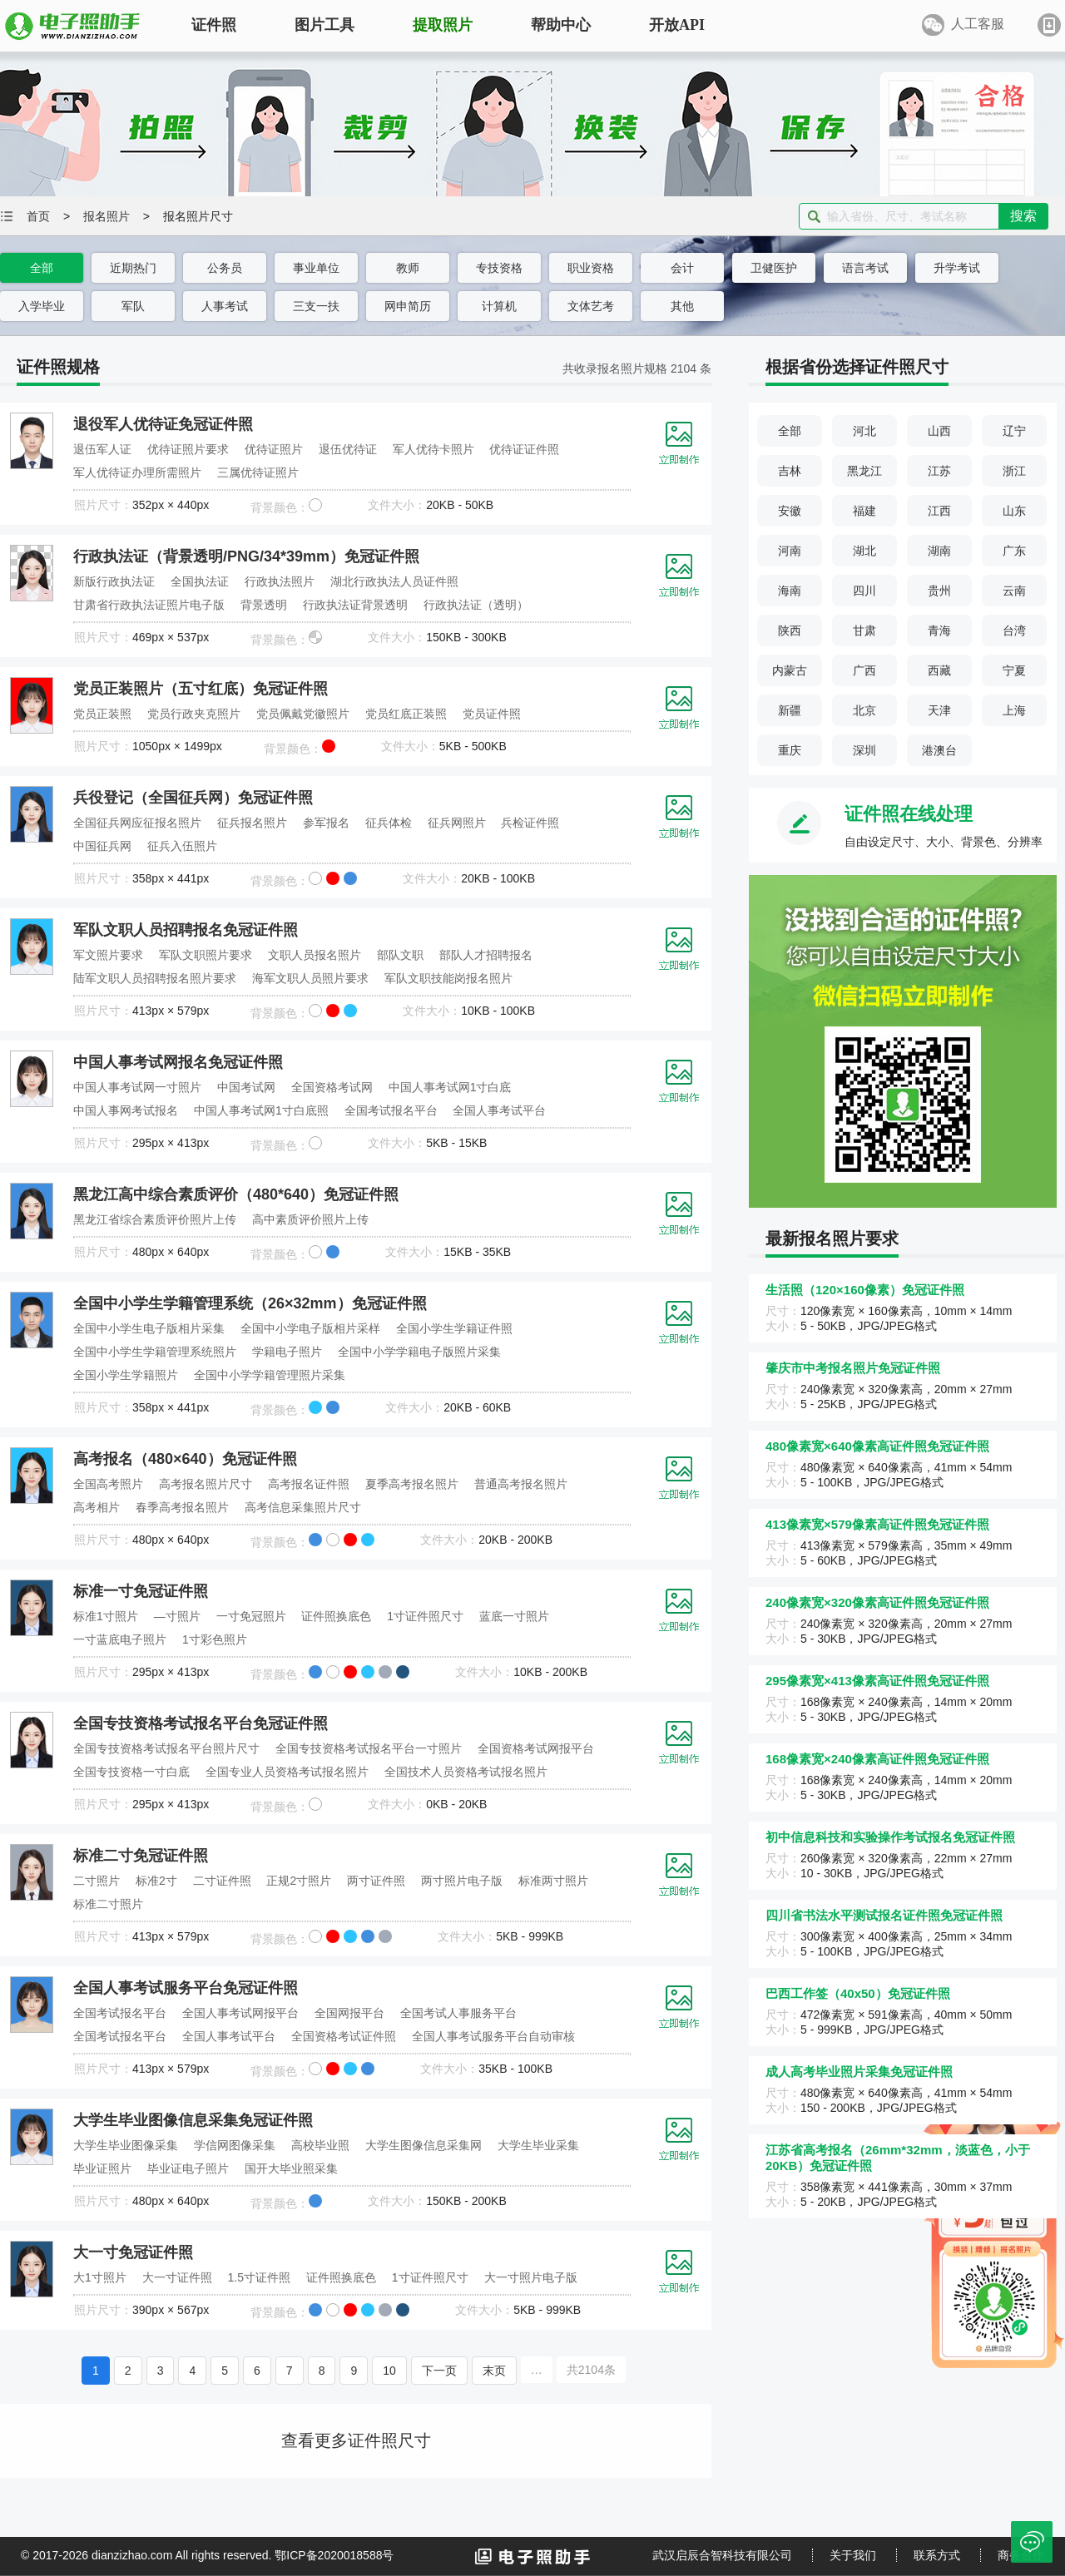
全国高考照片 (108, 1484)
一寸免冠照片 (251, 1616)
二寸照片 (96, 1880)
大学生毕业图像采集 (125, 2145)
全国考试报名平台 (391, 1110)
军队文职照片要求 (205, 955)
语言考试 (865, 267)
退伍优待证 (348, 449)
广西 (864, 670)
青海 (939, 630)
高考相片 (96, 1507)
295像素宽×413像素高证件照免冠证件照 (877, 1681)
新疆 (789, 710)
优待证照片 (274, 449)
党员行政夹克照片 (193, 713)
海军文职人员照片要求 (310, 978)
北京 (864, 710)
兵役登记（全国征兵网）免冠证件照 (193, 797)
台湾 (1014, 630)
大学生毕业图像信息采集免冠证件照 (193, 2120)
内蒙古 (789, 670)
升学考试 (957, 267)
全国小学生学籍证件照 (454, 1328)
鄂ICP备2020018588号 (334, 2555)
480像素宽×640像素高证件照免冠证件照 (877, 1446)
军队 (133, 306)
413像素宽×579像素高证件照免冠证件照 (877, 1524)
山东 (1014, 510)
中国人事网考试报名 (125, 1110)
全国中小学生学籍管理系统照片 (154, 1351)
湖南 (939, 550)
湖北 (864, 550)
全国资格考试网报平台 (536, 1748)
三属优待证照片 (258, 472)
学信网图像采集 (234, 2145)
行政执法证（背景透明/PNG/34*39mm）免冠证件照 (246, 556)
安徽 (789, 510)
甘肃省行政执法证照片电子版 (149, 604)
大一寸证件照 (177, 2277)
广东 (1014, 550)
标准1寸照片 (105, 1616)
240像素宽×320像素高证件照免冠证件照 (877, 1602)
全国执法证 (200, 581)
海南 (789, 590)
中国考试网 (246, 1087)
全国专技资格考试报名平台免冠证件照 (200, 1723)
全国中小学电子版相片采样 (310, 1328)
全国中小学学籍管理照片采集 (269, 1375)
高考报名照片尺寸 (205, 1484)
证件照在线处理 (909, 813)
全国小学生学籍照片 (125, 1375)
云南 (1014, 590)
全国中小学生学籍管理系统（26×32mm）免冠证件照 (250, 1303)
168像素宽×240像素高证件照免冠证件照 (877, 1759)
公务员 (224, 267)
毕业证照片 (102, 2168)
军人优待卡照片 (433, 449)
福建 (864, 510)
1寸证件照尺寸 (425, 1616)
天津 (939, 710)
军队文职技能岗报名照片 (448, 978)
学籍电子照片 (287, 1351)
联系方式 (937, 2555)
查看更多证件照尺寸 (356, 2440)
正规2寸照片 (298, 1880)
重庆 (789, 750)
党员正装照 (102, 713)
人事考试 (224, 306)
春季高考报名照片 (182, 1507)
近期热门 (133, 267)
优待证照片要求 (188, 449)
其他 (682, 306)
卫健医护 (773, 267)
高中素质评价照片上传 (310, 1219)
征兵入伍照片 (182, 846)
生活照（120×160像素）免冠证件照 (864, 1290)
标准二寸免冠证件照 (140, 1855)
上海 (1014, 710)
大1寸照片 (99, 2277)
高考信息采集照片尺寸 (303, 1507)
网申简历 (407, 306)
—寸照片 (177, 1616)
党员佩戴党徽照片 (302, 713)
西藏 (939, 670)
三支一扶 (316, 306)
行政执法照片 (280, 581)
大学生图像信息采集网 (423, 2145)
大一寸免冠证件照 (133, 2252)
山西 (939, 431)
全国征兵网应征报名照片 (137, 822)
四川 (864, 590)
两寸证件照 (376, 1880)
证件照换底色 (336, 1616)
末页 (494, 2370)
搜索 (1023, 216)
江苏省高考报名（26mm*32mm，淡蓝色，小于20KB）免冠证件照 (897, 2158)
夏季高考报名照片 (411, 1484)
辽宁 (1014, 431)
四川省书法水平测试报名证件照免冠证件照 (884, 1915)
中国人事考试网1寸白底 (450, 1087)
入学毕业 (41, 306)
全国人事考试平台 (499, 1110)
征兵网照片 (457, 822)
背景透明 (263, 604)
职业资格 (590, 267)
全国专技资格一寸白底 (131, 1771)
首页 (38, 216)
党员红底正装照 (406, 713)
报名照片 (106, 216)
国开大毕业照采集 (291, 2168)
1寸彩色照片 (214, 1639)
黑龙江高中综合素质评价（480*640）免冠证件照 (236, 1194)
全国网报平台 (349, 2013)
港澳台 (939, 750)
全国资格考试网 (332, 1087)
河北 (864, 431)
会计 (682, 267)
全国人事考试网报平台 (240, 2013)
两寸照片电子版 (462, 1880)
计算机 (499, 306)
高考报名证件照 (308, 1484)
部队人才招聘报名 (485, 955)
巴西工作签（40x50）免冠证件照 (857, 1993)
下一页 (439, 2370)
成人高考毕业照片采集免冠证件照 (859, 2071)
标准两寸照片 (553, 1880)
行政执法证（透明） (476, 604)
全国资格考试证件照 (343, 2036)
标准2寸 (156, 1880)
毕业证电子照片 (188, 2168)
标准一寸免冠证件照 (140, 1591)
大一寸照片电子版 (530, 2277)
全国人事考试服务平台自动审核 (493, 2036)
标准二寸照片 (108, 1904)
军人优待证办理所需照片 (137, 472)
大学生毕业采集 (538, 2145)
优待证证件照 (524, 449)
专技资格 (499, 267)
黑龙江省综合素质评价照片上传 (154, 1219)
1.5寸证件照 (259, 2277)
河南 (789, 550)
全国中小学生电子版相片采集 (149, 1328)
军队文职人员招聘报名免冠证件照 (185, 930)
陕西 (789, 630)
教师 (407, 267)
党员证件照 (492, 713)
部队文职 (400, 955)
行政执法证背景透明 (355, 604)
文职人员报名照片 (314, 955)
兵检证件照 (530, 822)
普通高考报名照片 (520, 1484)
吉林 (789, 470)
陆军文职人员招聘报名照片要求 (154, 978)
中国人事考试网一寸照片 (137, 1087)
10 (389, 2370)
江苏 (939, 470)
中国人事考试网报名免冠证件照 (178, 1062)
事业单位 (316, 267)
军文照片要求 (108, 955)
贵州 (939, 590)
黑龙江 (864, 470)
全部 (41, 267)
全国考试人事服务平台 (458, 2013)
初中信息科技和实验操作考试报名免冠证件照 (890, 1837)
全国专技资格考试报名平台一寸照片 (368, 1748)
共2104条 (591, 2369)
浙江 (1014, 470)
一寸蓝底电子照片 (119, 1639)
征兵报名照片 (252, 822)
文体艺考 (590, 306)
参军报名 (326, 822)
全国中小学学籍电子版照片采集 (419, 1351)
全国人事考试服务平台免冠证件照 (185, 1988)
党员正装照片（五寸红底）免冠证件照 (200, 688)
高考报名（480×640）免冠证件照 (185, 1459)
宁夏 (1014, 670)
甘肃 (864, 630)
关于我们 (853, 2555)
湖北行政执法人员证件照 (394, 581)
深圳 (864, 750)
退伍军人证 (102, 449)
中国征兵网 (102, 846)
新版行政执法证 (114, 581)
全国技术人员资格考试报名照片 (465, 1771)
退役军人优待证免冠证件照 (163, 424)
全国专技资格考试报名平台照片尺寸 (166, 1748)
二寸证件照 (222, 1880)
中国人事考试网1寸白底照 (261, 1110)
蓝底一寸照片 (514, 1616)
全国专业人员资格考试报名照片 (287, 1771)
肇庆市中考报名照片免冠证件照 (852, 1368)
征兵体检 (388, 822)
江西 (939, 510)
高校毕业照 (320, 2145)
